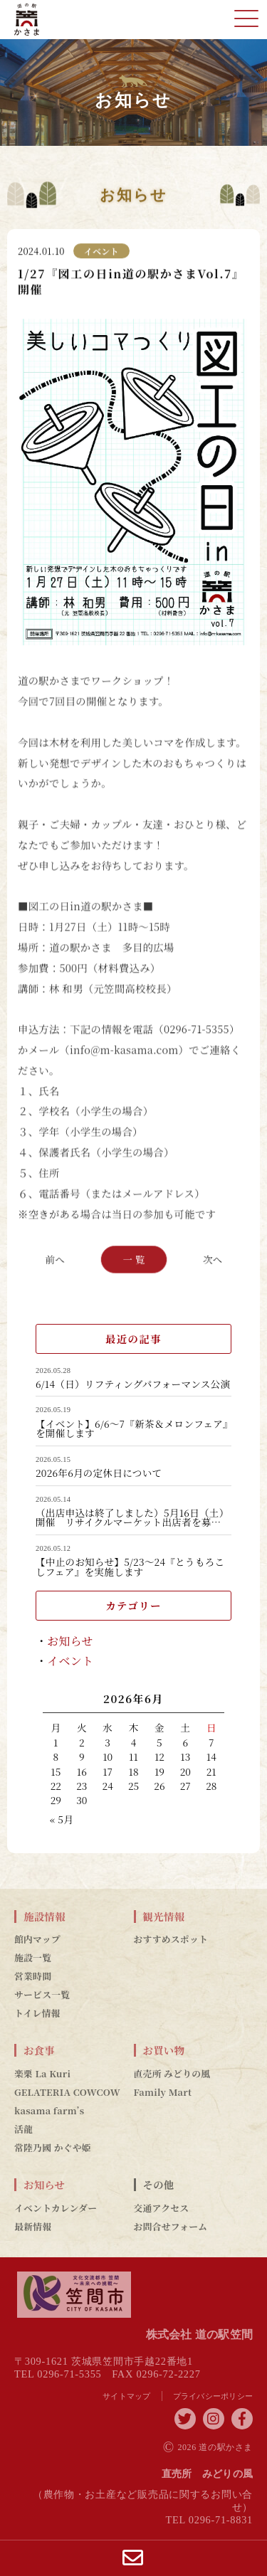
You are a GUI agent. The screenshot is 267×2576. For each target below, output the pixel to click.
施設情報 (44, 1916)
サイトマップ (127, 2396)
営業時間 (32, 1976)
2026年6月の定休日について (99, 1473)
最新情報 (32, 2226)
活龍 (23, 2129)
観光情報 (164, 1916)
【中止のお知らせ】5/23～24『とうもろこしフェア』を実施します (130, 1566)
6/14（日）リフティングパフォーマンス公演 (133, 1384)
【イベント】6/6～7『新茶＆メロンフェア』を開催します (132, 1428)
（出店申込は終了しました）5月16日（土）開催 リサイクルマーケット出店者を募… (132, 1517)
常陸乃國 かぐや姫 (52, 2147)
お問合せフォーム (171, 2226)
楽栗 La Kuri (42, 2073)
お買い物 (164, 2050)
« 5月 (61, 1819)
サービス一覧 (42, 1994)
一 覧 (133, 1258)
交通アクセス (161, 2208)
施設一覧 (32, 1957)
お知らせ (70, 1641)
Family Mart (163, 2092)
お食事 (39, 2050)
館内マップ (37, 1939)
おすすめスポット (171, 1939)
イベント (70, 1661)
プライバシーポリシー (213, 2396)
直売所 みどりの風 (172, 2073)
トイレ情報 (37, 2013)
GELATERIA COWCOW (67, 2092)
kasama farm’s (49, 2110)
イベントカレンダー (55, 2208)
